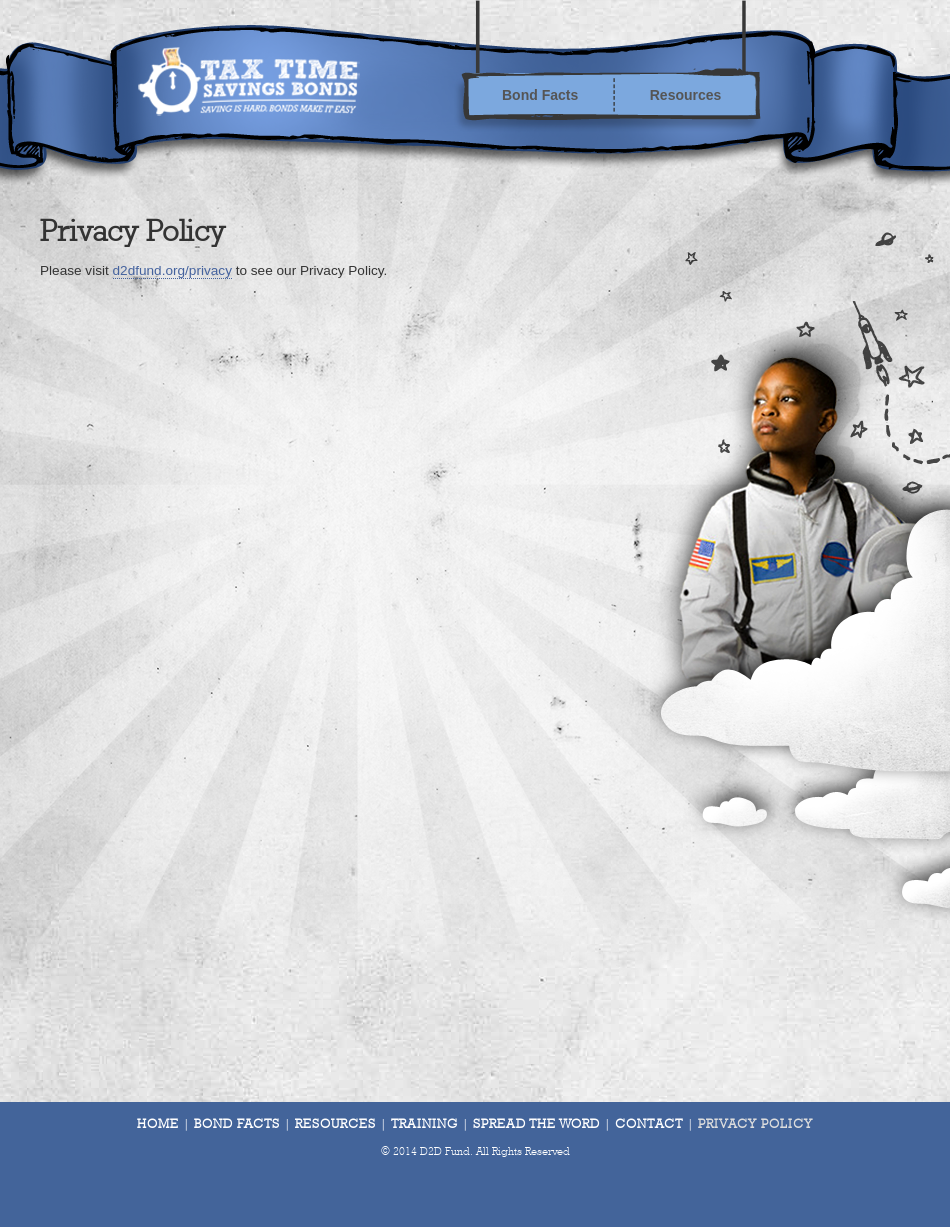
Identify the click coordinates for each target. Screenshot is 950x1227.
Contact (649, 1124)
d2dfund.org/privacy (172, 270)
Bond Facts (540, 95)
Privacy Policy (755, 1124)
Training (424, 1124)
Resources (686, 95)
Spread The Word (536, 1124)
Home (158, 1124)
